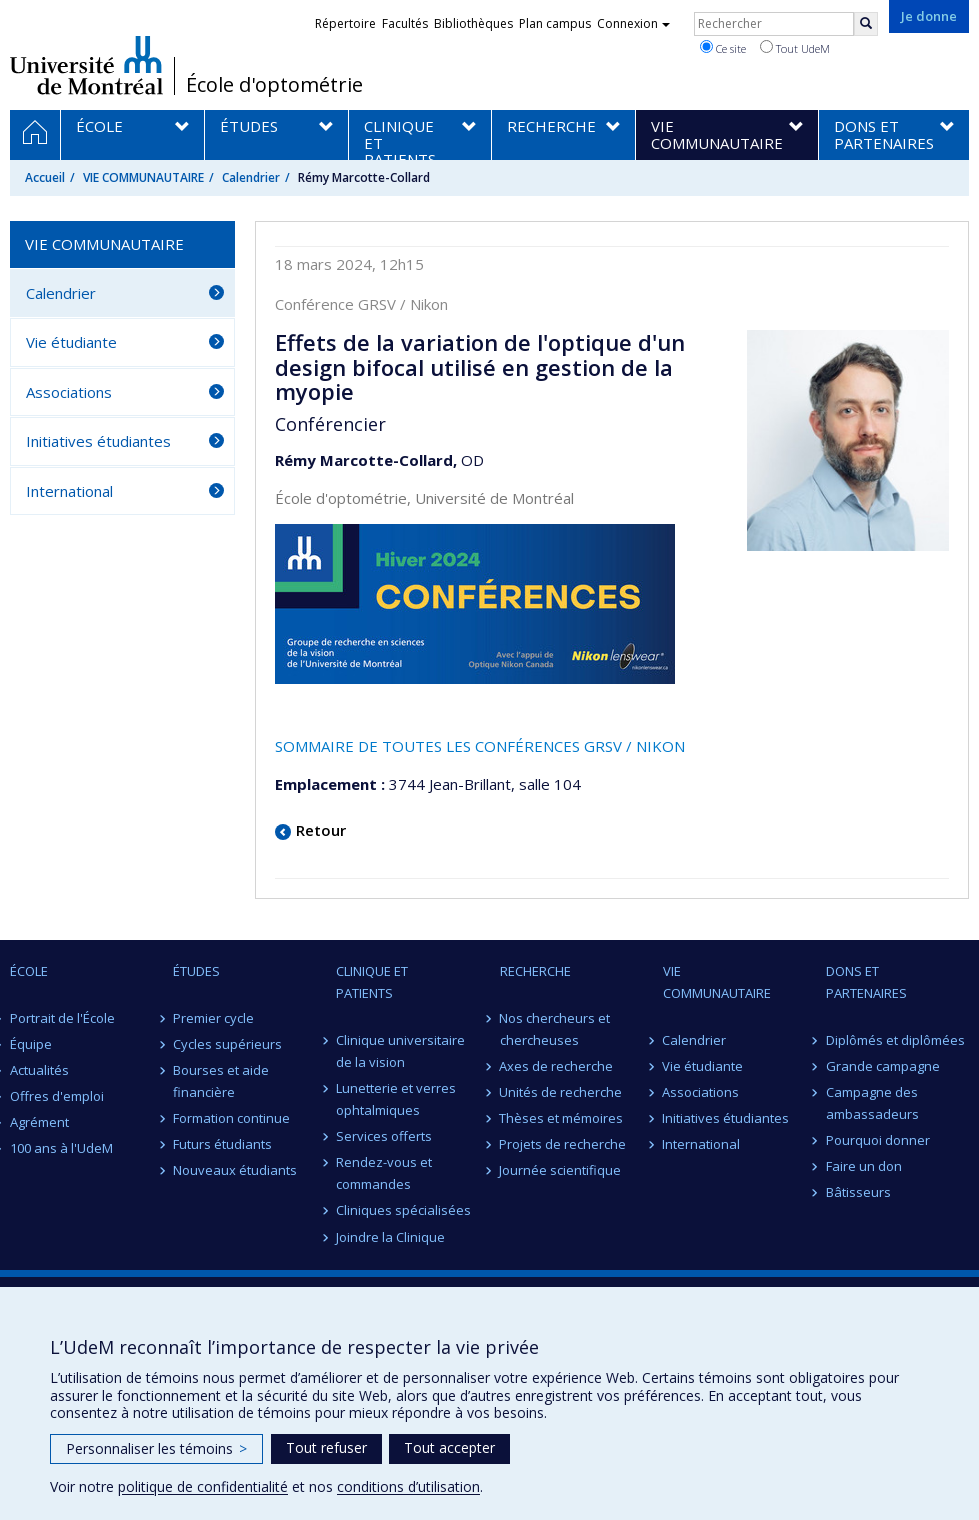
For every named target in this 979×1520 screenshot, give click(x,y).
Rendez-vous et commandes (384, 1173)
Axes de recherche (557, 1066)
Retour (321, 830)
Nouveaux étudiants (235, 1170)
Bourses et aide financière (221, 1081)
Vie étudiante (71, 342)
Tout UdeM (795, 48)
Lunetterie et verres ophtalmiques (396, 1099)
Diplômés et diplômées (895, 1040)
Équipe (31, 1044)
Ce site (723, 48)
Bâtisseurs (858, 1192)
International (69, 491)
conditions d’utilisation (408, 1486)
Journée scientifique (561, 1170)
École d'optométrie (274, 85)
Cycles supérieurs (227, 1044)
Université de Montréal (86, 65)
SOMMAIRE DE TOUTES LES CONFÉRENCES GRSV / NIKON (480, 746)
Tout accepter (449, 1447)
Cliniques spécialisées (403, 1210)
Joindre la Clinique (390, 1237)
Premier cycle (213, 1018)
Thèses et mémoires (562, 1118)
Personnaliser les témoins (156, 1448)
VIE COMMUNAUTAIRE (143, 177)
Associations (69, 392)
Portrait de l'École (62, 1018)
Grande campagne (883, 1066)
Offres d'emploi (57, 1096)
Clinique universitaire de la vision (400, 1051)
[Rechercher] (866, 24)
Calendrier (251, 177)
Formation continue (231, 1118)
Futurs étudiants (222, 1144)
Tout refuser (326, 1447)
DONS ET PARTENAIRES (866, 982)
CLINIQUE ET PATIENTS (372, 982)
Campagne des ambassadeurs (872, 1103)
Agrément (39, 1122)
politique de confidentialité (203, 1486)
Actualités (39, 1070)
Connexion (633, 23)
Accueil (45, 177)
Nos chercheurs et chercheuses (555, 1029)
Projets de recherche (563, 1144)
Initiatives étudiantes (98, 441)
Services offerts (384, 1136)
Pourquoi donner (878, 1140)
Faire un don (864, 1166)
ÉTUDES (196, 971)
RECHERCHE (535, 971)
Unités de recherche (561, 1092)
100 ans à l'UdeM (61, 1148)
